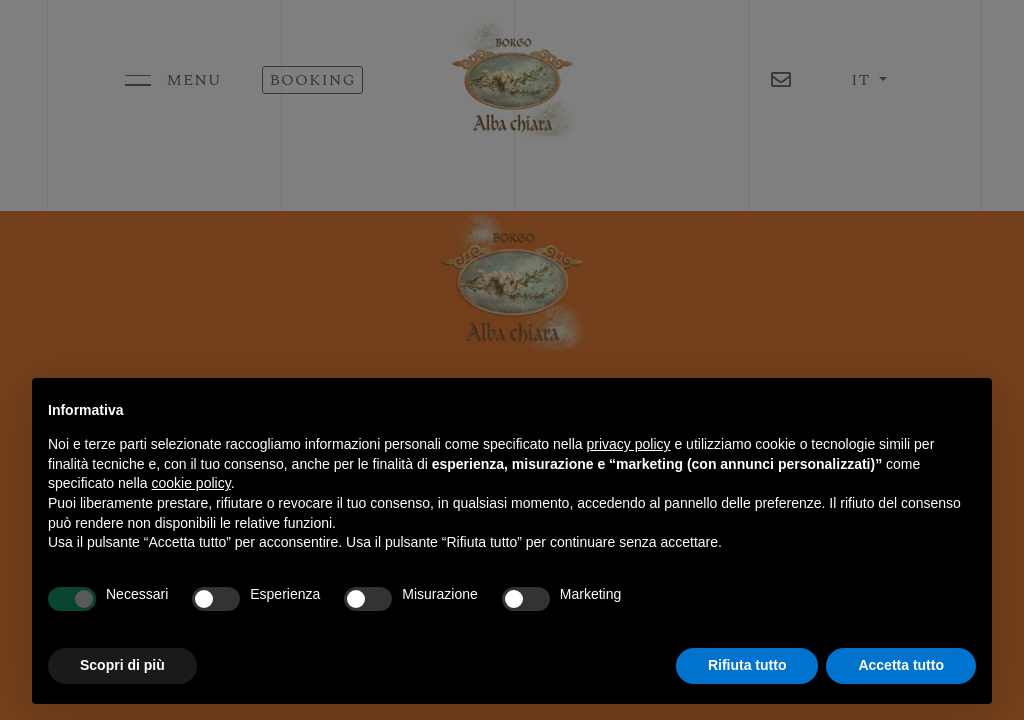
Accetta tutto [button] (901, 665)
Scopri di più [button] (122, 665)
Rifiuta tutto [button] (747, 665)
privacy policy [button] (629, 444)
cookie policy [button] (191, 483)
